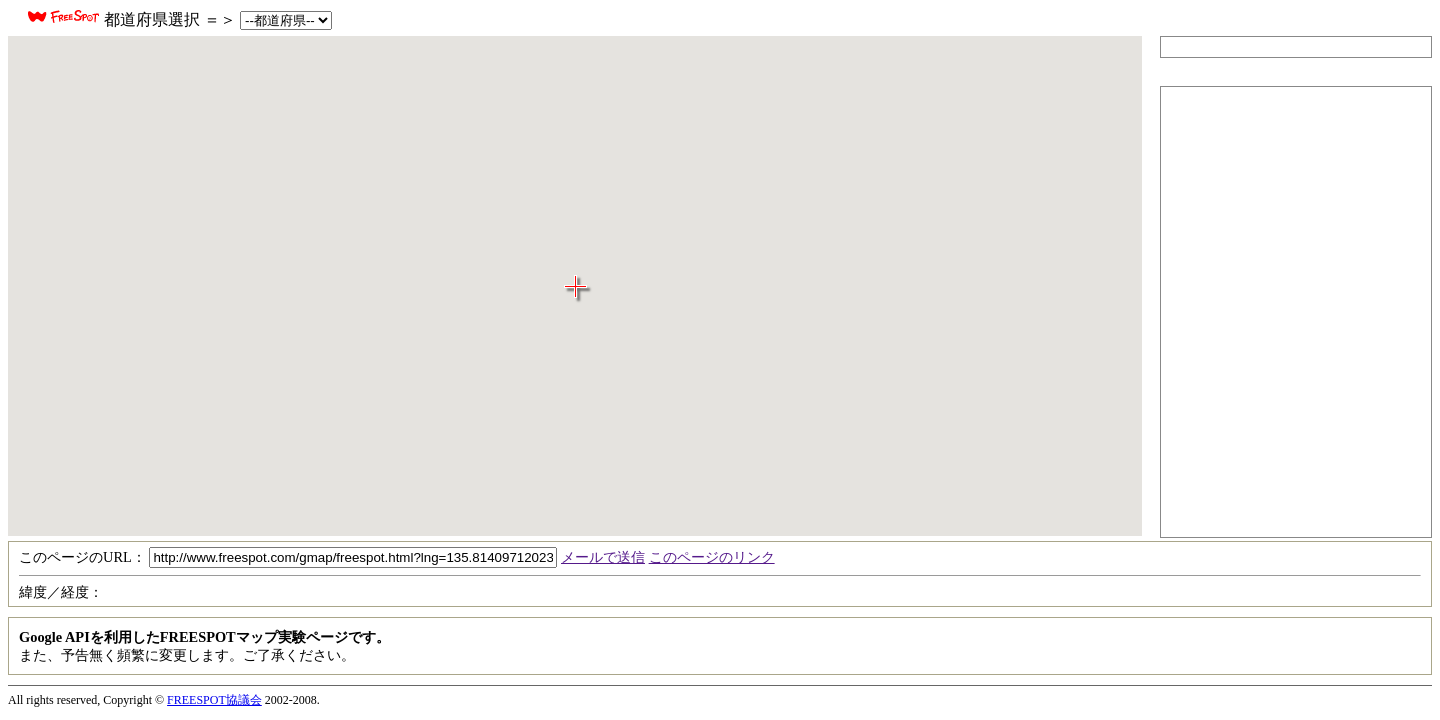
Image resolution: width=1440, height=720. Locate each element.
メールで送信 (603, 557)
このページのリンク (712, 557)
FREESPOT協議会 (214, 700)
